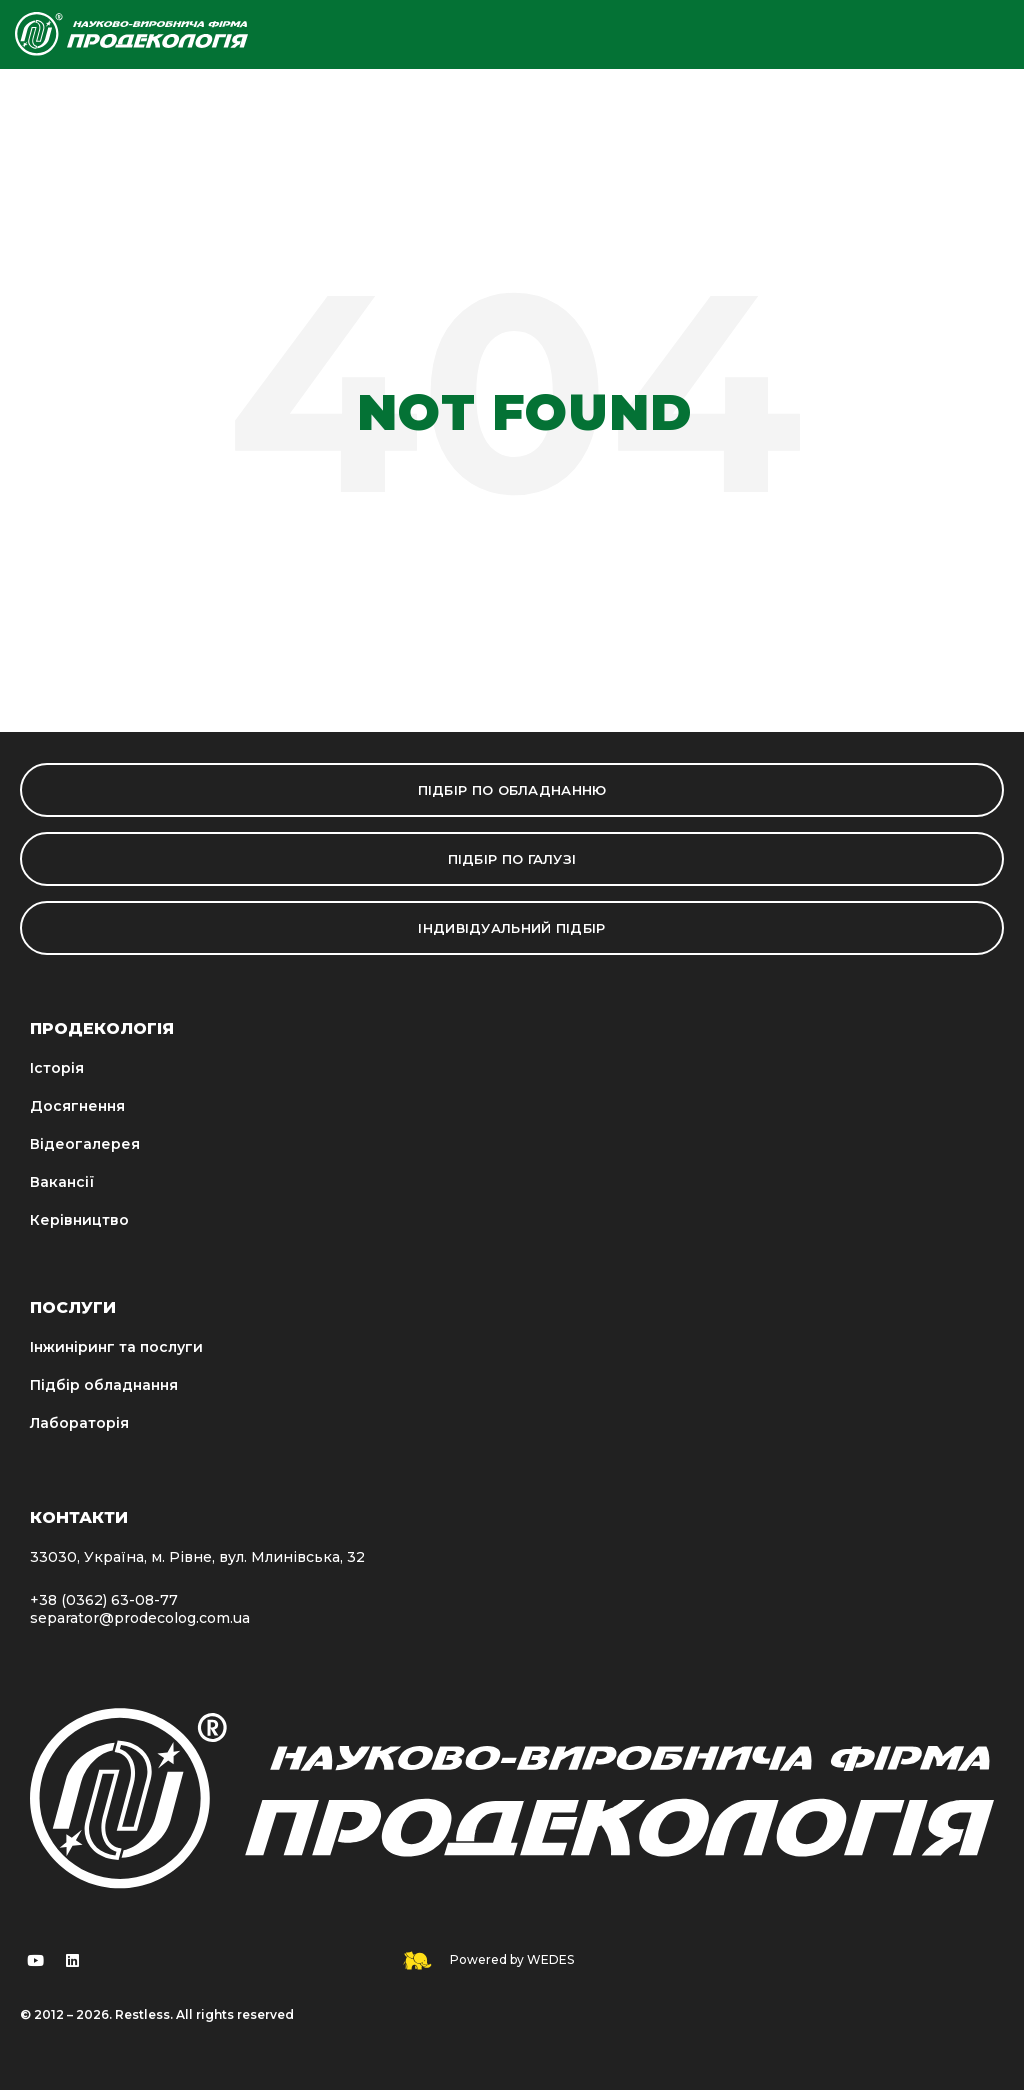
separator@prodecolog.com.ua (140, 1618)
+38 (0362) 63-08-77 (104, 1600)
